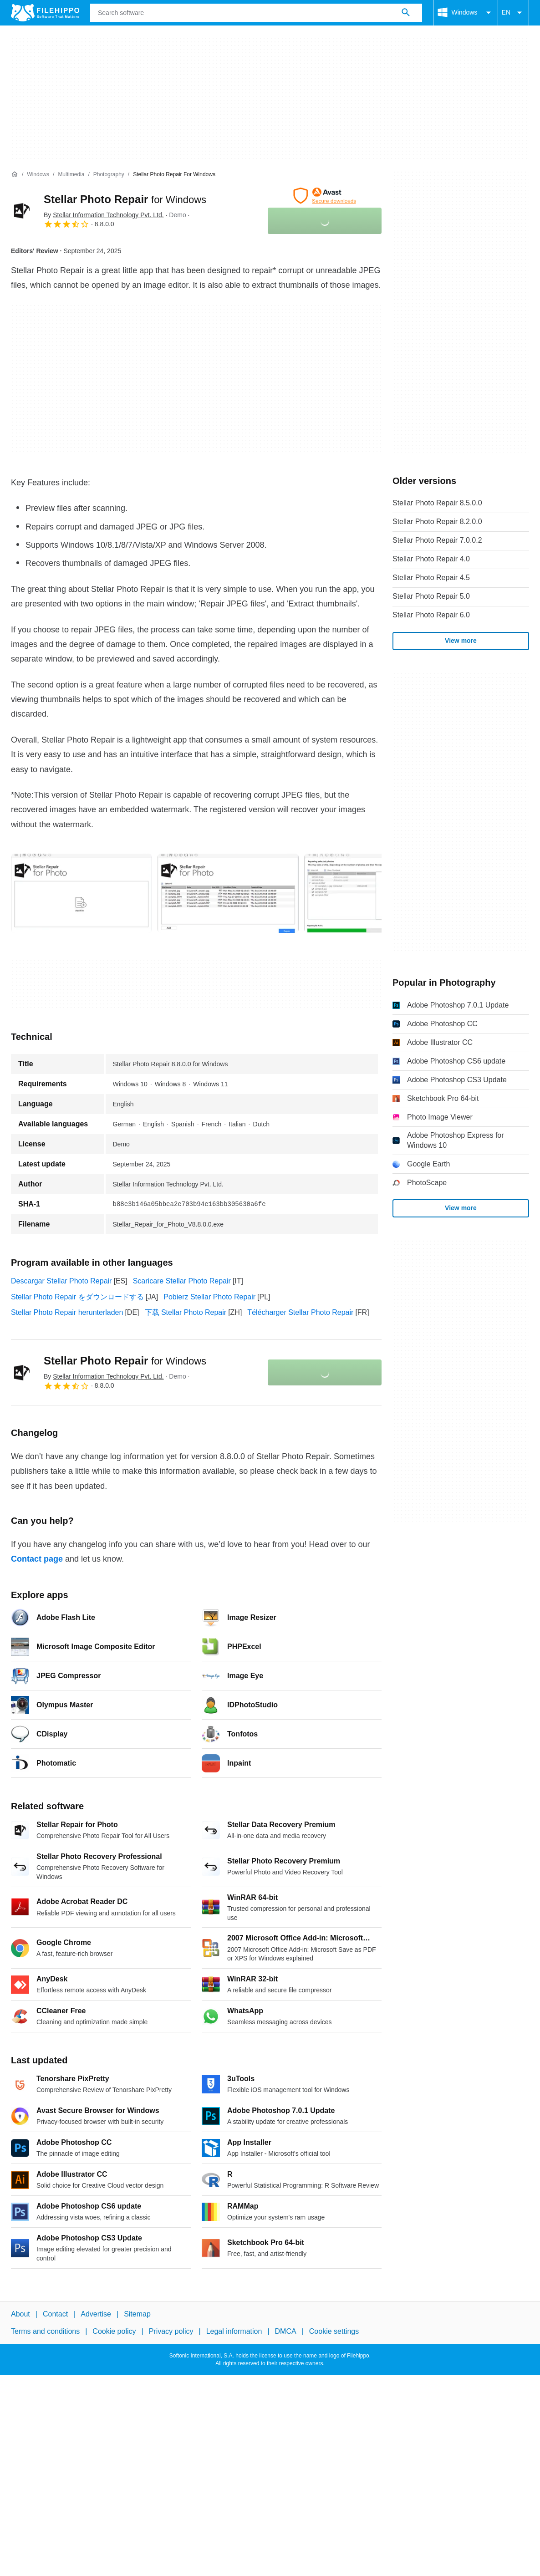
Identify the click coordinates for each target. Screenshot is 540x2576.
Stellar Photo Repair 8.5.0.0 (437, 503)
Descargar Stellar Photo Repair (61, 1281)
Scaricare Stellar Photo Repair (182, 1281)
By (104, 215)
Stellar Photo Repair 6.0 (431, 615)
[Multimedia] (71, 174)
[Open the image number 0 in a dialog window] (81, 893)
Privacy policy (171, 2331)
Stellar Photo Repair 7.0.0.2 (437, 540)
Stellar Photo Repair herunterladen (67, 1312)
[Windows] (38, 174)
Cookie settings (334, 2331)
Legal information (234, 2331)
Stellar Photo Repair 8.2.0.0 (437, 521)
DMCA (285, 2331)
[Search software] (406, 13)
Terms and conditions (45, 2331)
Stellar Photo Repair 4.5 (431, 577)
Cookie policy (114, 2331)
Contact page (37, 1558)
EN (513, 12)
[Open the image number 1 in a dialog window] (228, 893)
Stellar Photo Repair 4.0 (431, 559)
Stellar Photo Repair (125, 199)
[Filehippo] (45, 12)
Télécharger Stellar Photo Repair (300, 1312)
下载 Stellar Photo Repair (186, 1312)
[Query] (256, 13)
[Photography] (108, 174)
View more (461, 640)
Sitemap (137, 2314)
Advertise (96, 2314)
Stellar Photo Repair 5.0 (431, 596)
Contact (55, 2314)
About (20, 2314)
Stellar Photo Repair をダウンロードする (77, 1297)
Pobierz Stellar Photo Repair (209, 1297)
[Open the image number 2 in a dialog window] (374, 893)
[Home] (14, 174)
